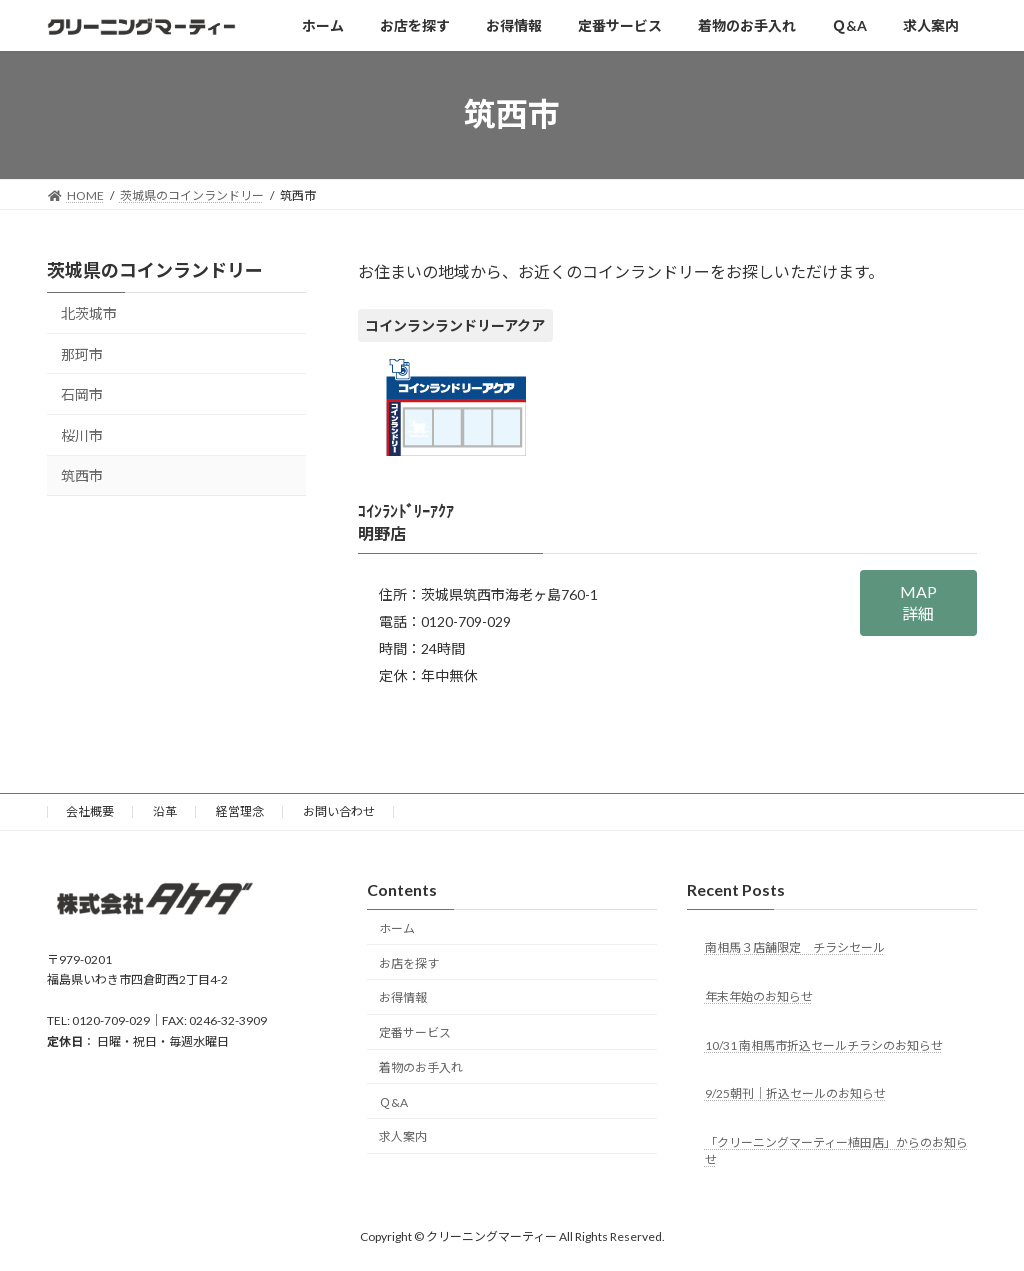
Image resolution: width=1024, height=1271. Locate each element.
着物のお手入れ (421, 1067)
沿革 (165, 811)
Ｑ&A (393, 1102)
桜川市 (82, 434)
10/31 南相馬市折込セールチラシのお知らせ (824, 1045)
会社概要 (90, 811)
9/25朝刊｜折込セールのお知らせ (795, 1094)
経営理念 (240, 811)
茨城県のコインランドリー (155, 270)
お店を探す (409, 963)
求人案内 (403, 1137)
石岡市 (82, 394)
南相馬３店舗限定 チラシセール (795, 947)
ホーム (397, 928)
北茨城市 (89, 313)
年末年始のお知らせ (759, 996)
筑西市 (82, 475)
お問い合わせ (339, 811)
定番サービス (415, 1032)
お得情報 (403, 998)
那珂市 (82, 353)
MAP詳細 (918, 602)
